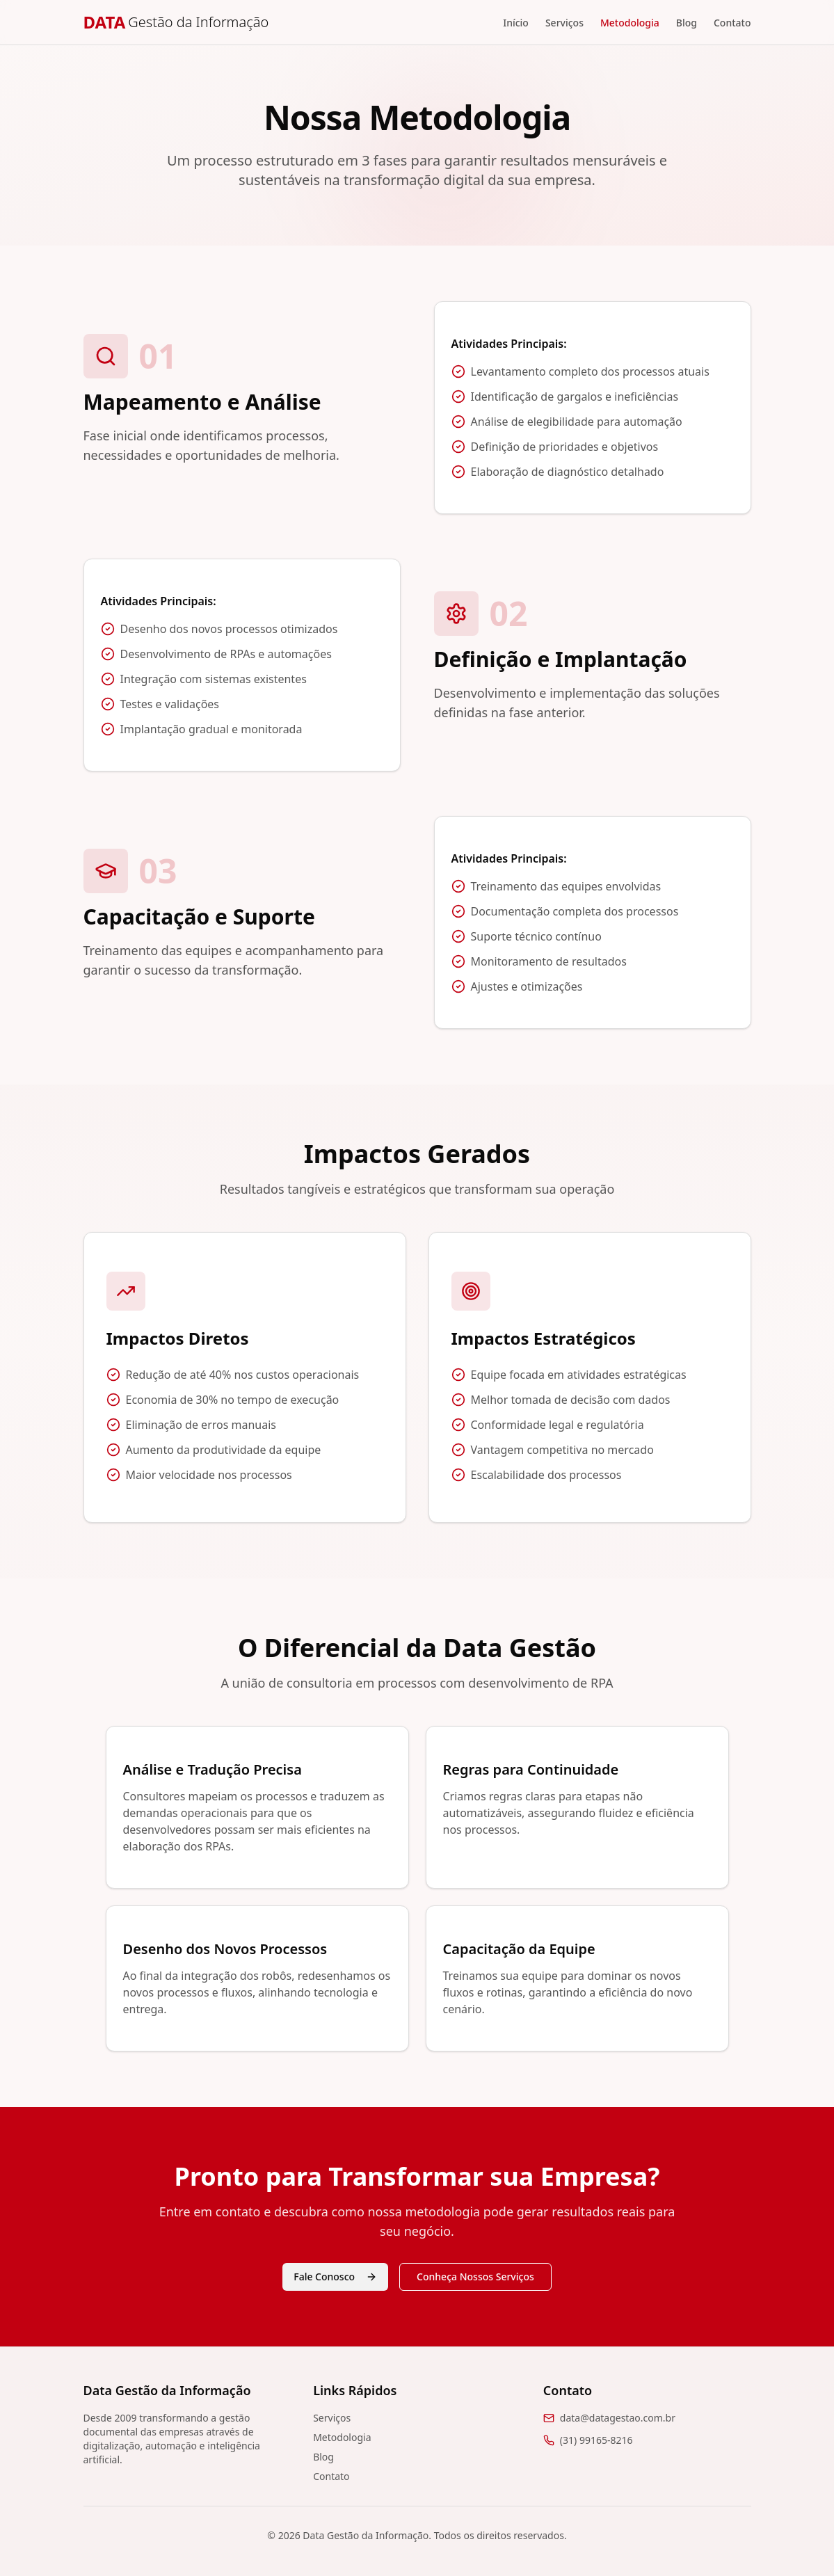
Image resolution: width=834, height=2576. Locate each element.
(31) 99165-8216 (596, 2440)
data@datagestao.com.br (617, 2417)
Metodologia (629, 22)
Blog (686, 22)
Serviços (564, 22)
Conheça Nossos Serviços (475, 2276)
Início (516, 22)
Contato (732, 22)
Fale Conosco (335, 2276)
